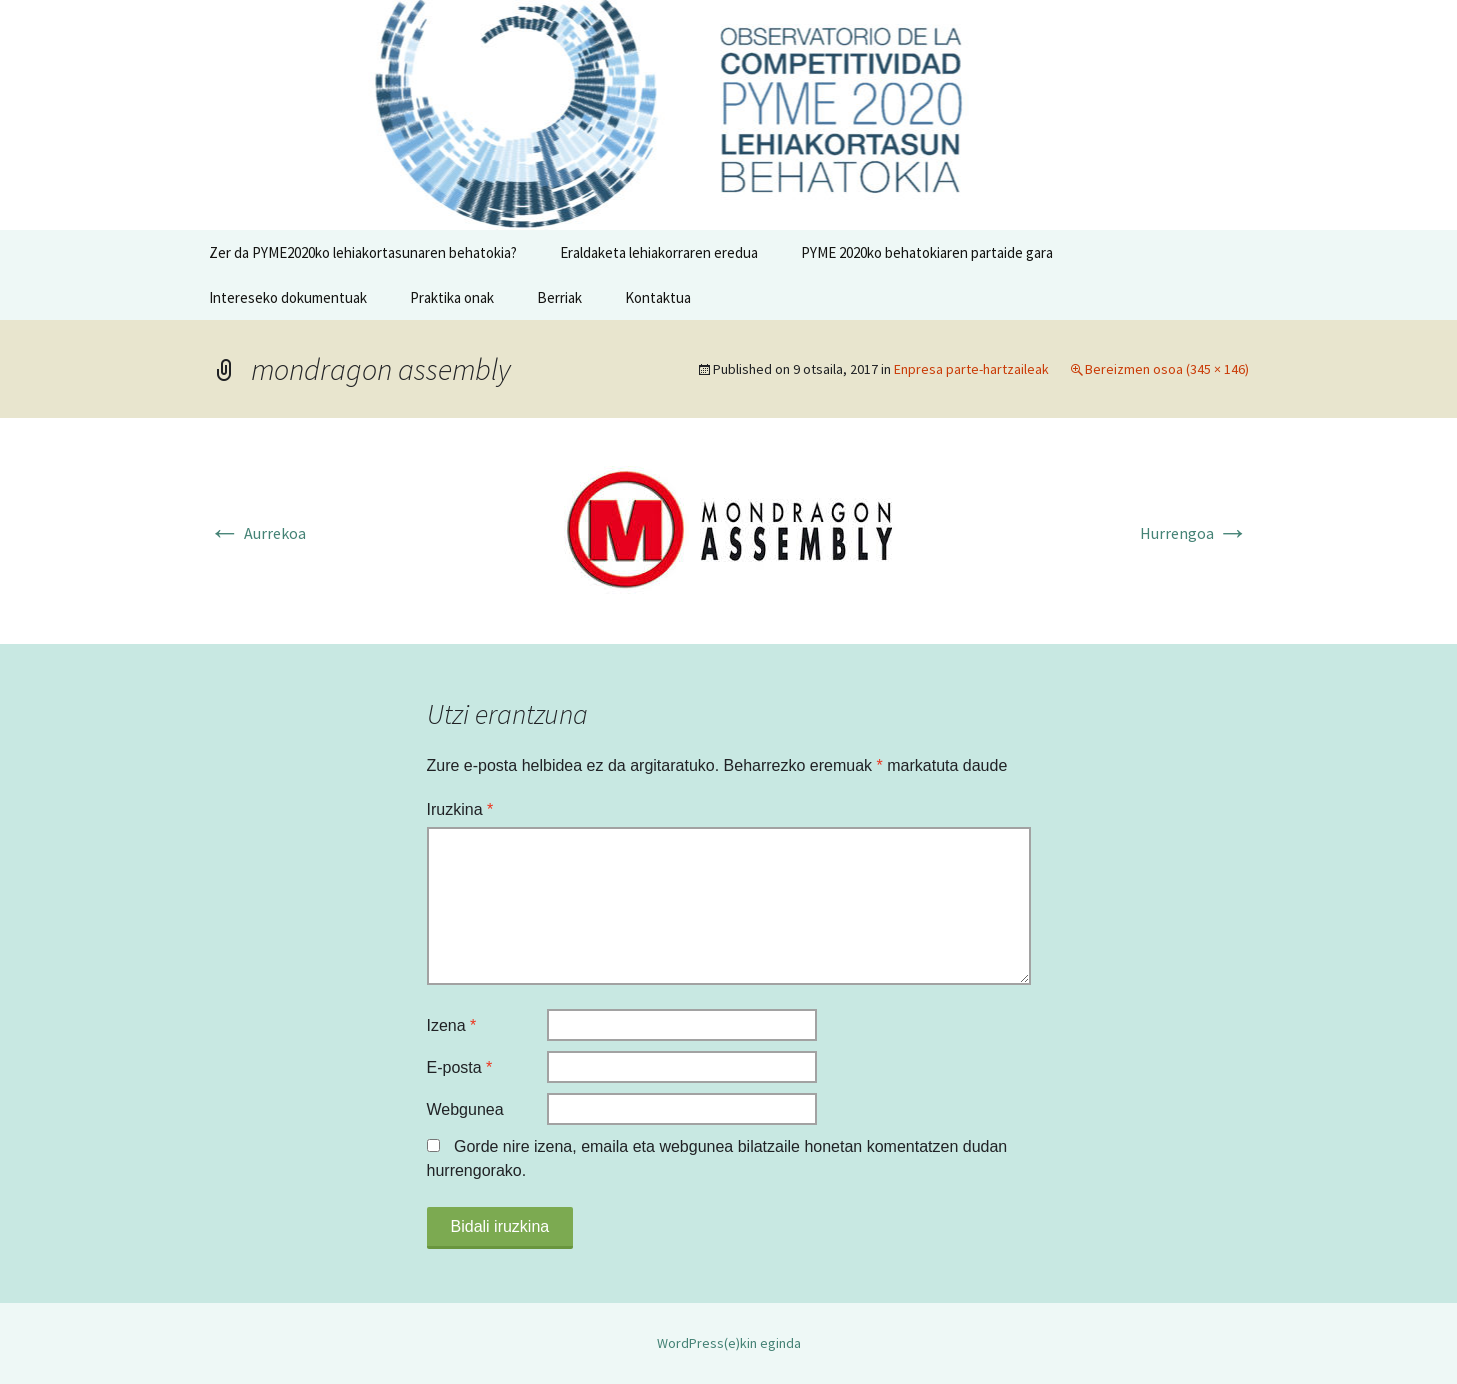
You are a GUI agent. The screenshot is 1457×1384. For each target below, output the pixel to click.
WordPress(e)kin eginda (729, 1343)
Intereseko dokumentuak (288, 297)
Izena (452, 1025)
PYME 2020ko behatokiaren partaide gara (927, 252)
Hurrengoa (1194, 533)
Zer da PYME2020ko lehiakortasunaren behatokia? (363, 252)
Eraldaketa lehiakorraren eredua (659, 252)
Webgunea (465, 1109)
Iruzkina (460, 809)
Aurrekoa (257, 533)
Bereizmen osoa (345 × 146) (1167, 369)
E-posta (460, 1067)
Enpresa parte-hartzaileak (971, 369)
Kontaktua (658, 297)
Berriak (559, 297)
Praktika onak (452, 297)
